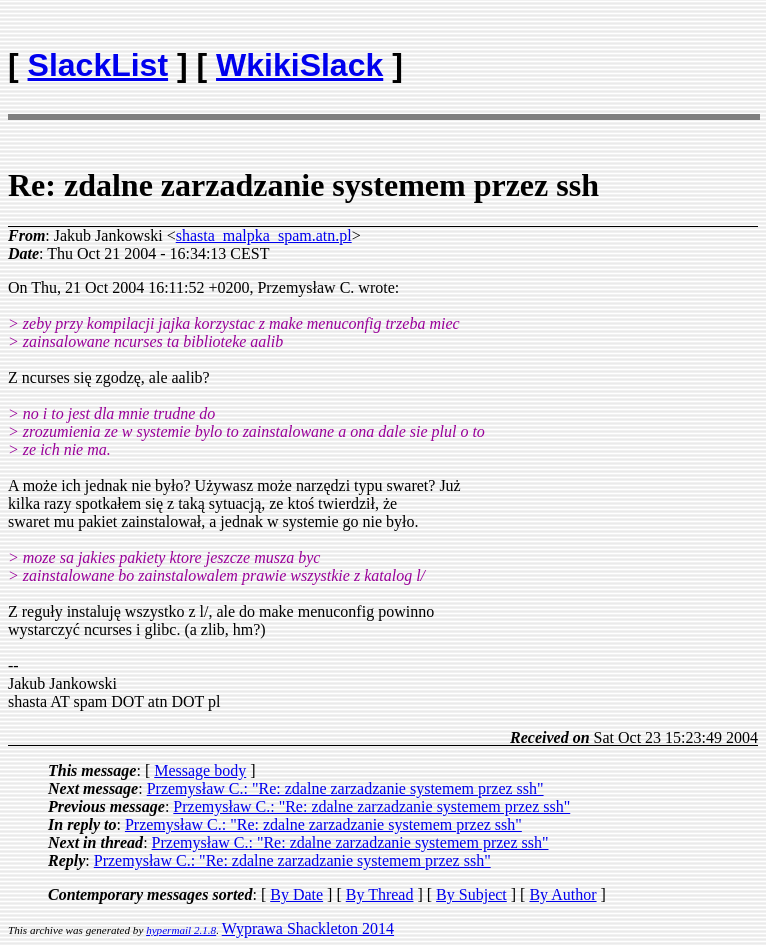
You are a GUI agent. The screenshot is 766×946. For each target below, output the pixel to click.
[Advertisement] (641, 56)
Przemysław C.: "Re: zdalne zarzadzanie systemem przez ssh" (345, 788)
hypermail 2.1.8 (181, 930)
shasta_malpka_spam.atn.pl (264, 235)
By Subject (471, 894)
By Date (296, 894)
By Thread (380, 894)
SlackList (98, 65)
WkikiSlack (299, 65)
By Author (562, 894)
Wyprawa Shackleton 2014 (308, 928)
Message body (200, 770)
